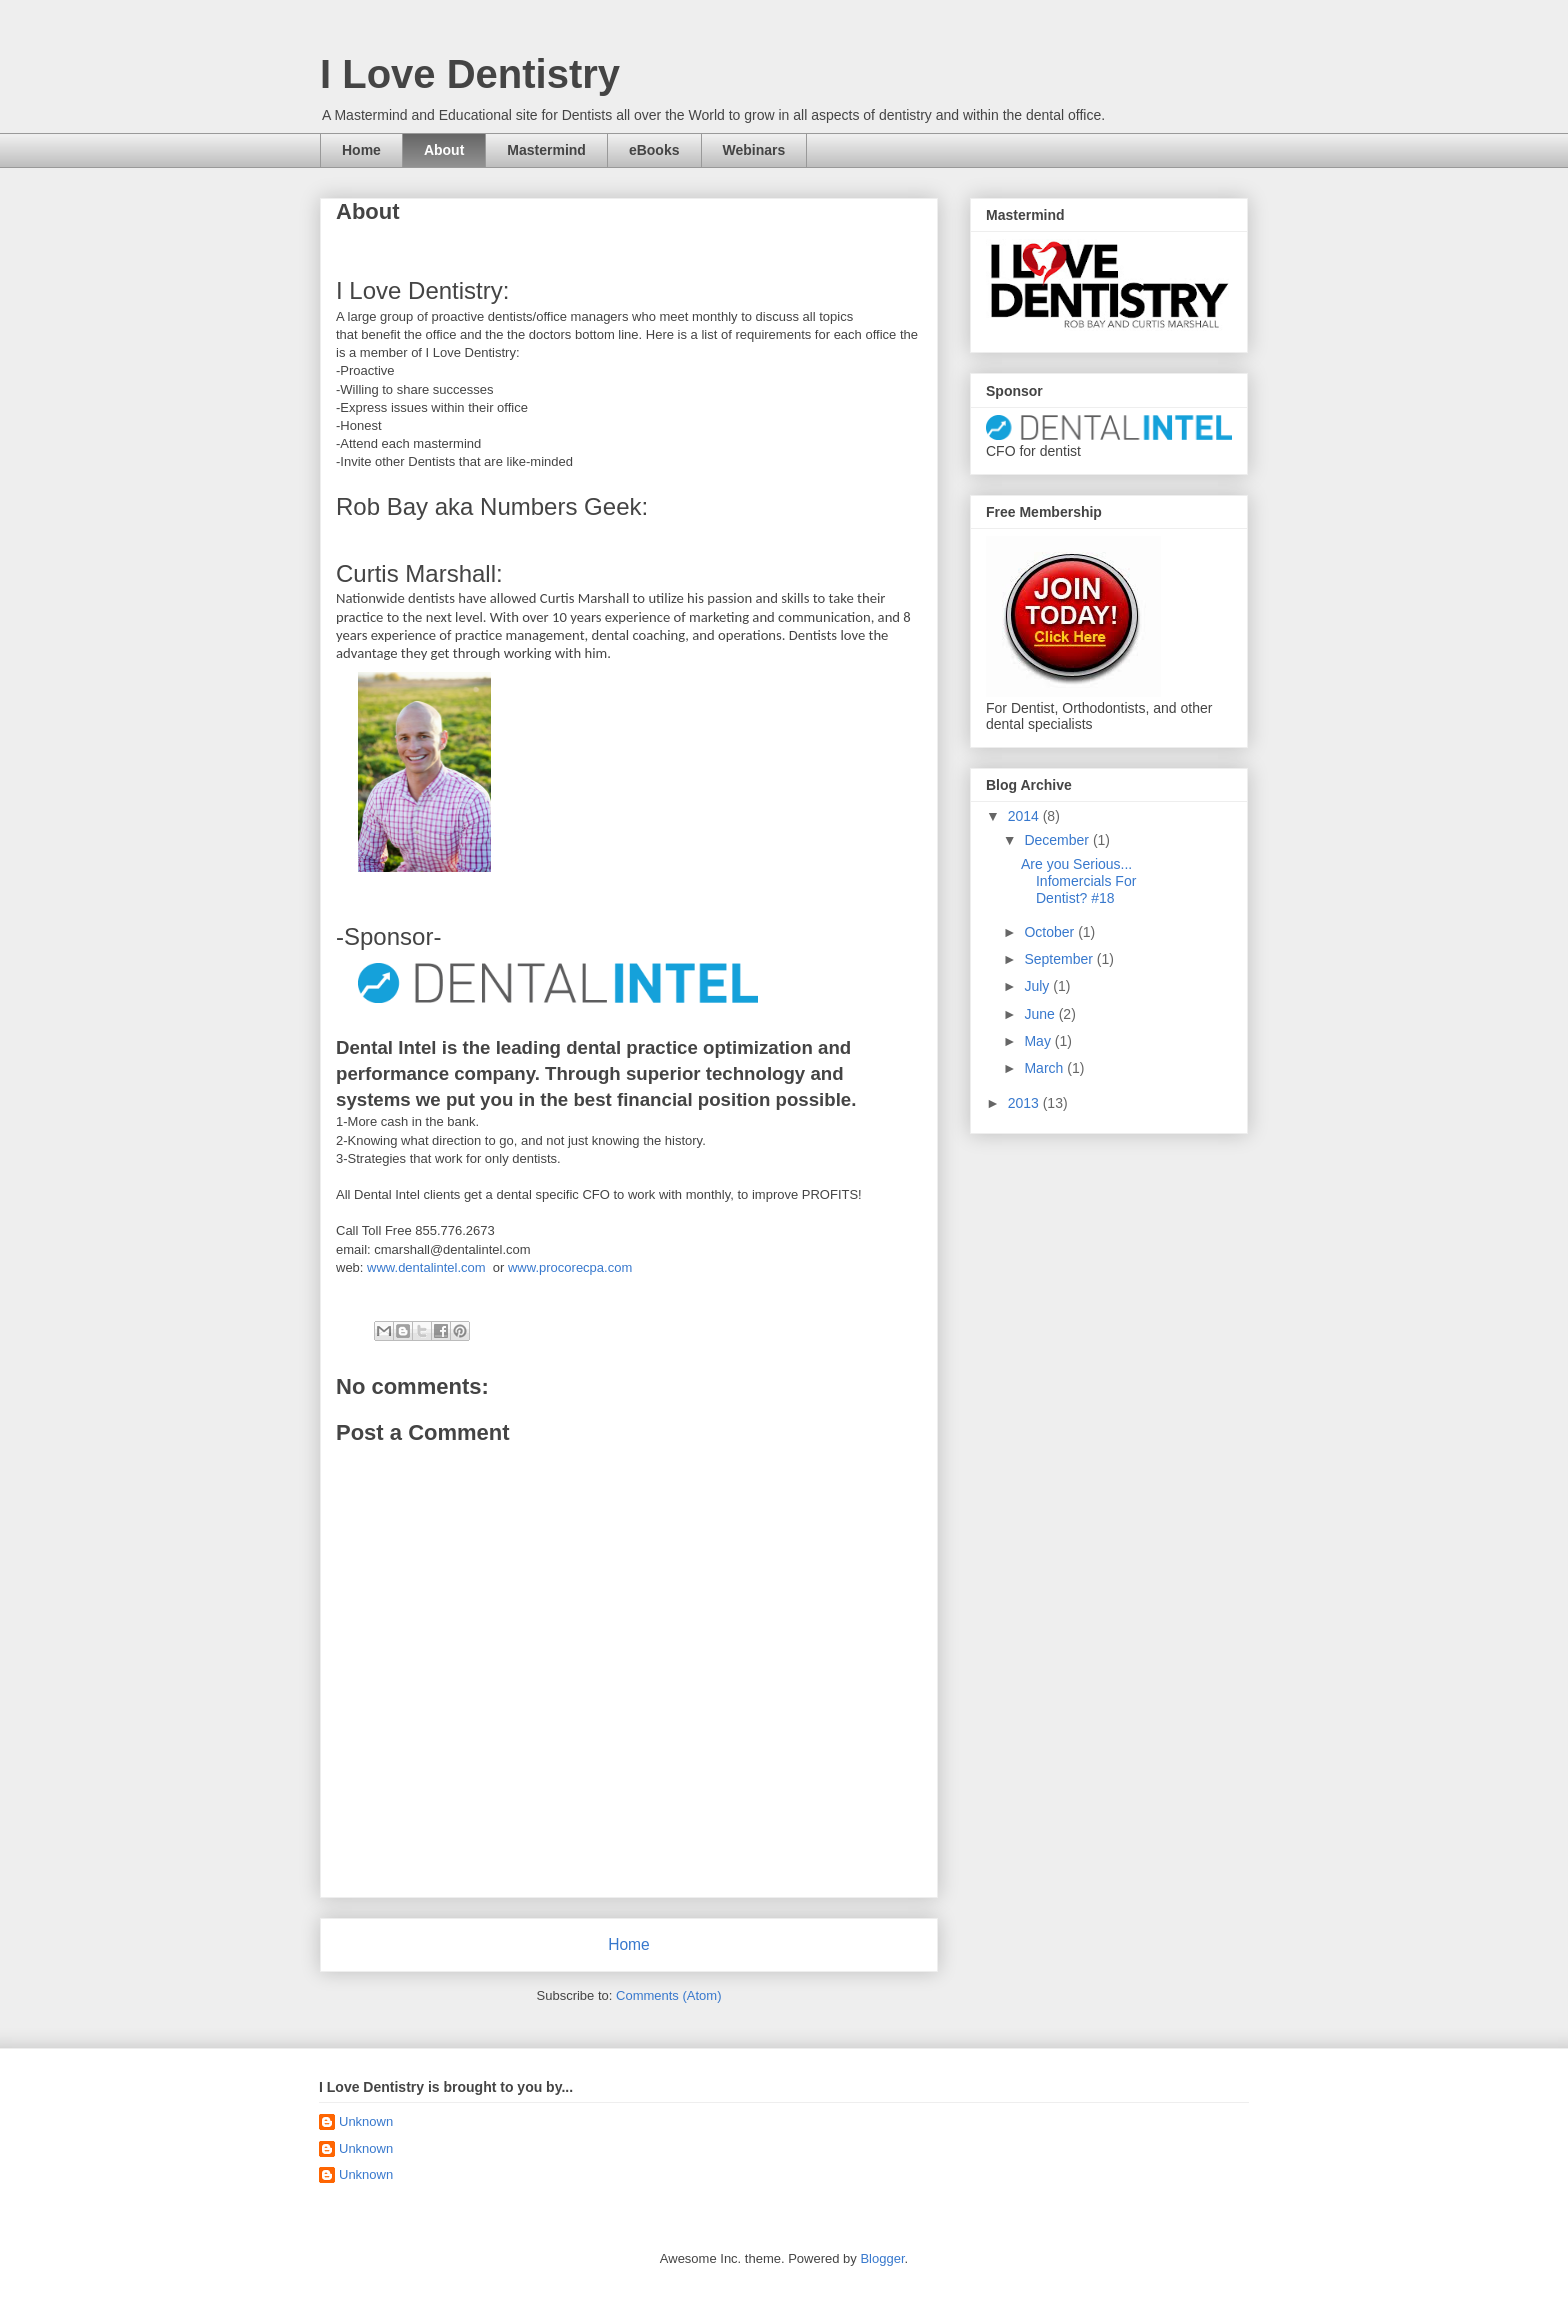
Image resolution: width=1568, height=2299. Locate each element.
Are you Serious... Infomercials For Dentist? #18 (1078, 881)
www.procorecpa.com (570, 1267)
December (1058, 840)
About (444, 150)
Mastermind (546, 150)
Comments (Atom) (668, 1995)
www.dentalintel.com (426, 1267)
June (1041, 1014)
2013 (1025, 1103)
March (1045, 1068)
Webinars (754, 150)
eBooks (654, 150)
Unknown (366, 2121)
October (1051, 932)
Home (361, 150)
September (1060, 959)
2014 (1025, 816)
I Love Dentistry (470, 74)
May (1039, 1041)
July (1038, 986)
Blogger (882, 2258)
